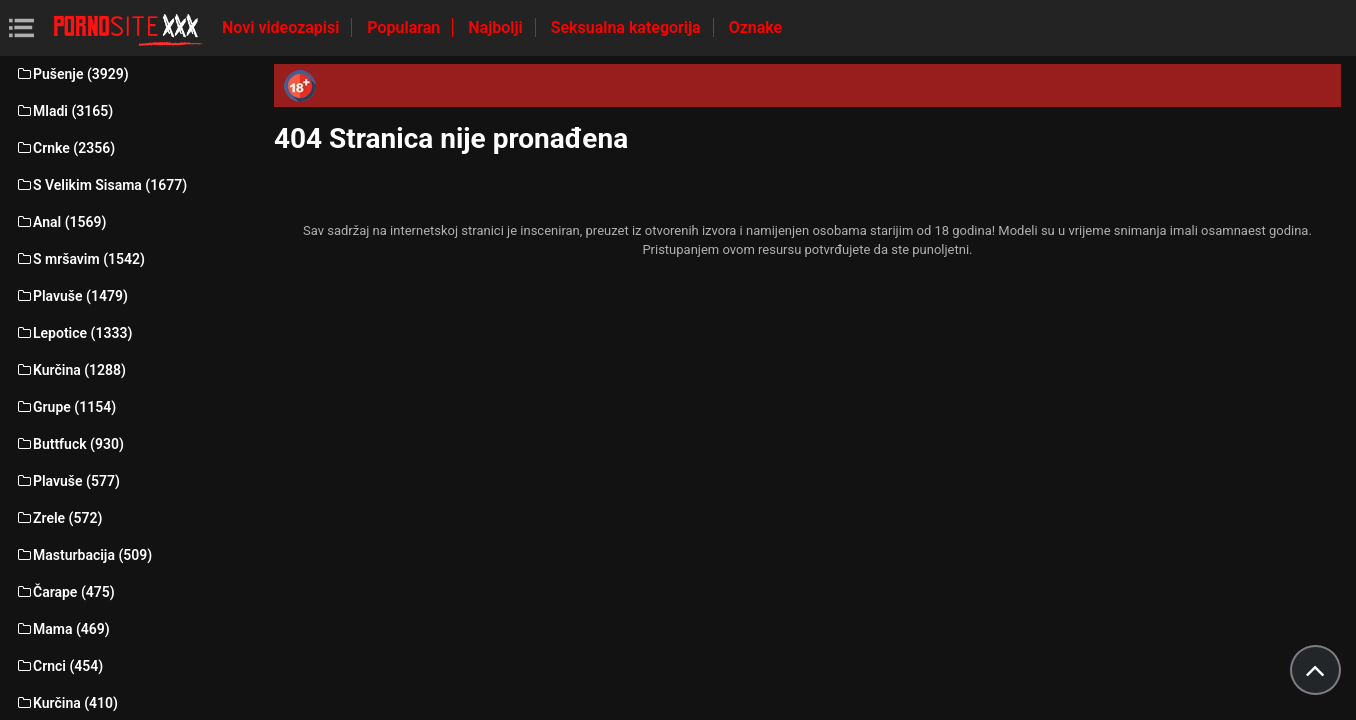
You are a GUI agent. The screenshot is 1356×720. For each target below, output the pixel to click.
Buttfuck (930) (69, 444)
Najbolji (497, 27)
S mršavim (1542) (80, 259)
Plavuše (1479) (71, 296)
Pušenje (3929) (72, 74)
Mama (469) (62, 629)
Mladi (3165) (64, 111)
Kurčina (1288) (70, 370)
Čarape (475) (65, 592)
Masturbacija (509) (83, 555)
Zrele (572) (58, 518)
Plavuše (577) (67, 481)
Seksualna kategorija (628, 27)
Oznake (756, 27)
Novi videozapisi (282, 27)
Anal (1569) (60, 222)
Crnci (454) (59, 666)
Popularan (405, 27)
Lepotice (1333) (73, 333)
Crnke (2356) (65, 148)
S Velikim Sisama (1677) (101, 185)
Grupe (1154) (65, 407)
